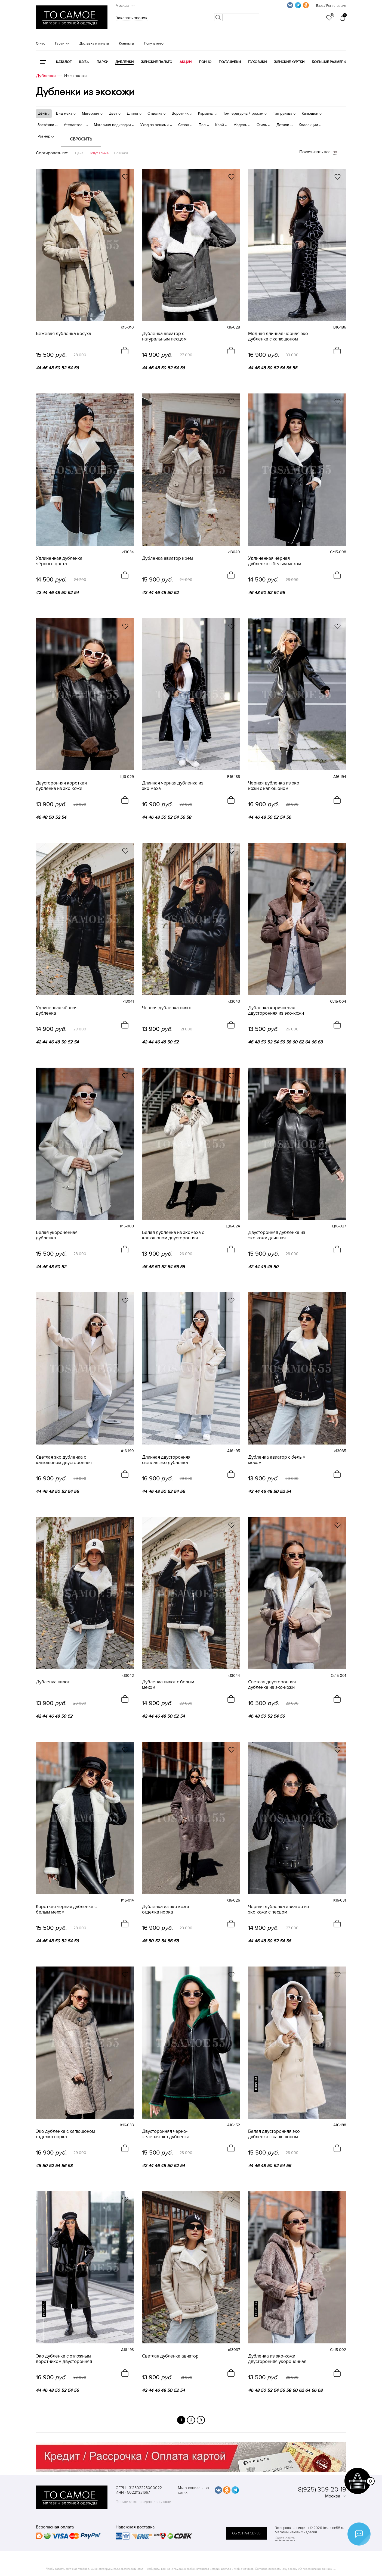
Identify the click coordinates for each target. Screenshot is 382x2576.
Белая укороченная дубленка (57, 1235)
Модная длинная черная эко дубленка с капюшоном (278, 336)
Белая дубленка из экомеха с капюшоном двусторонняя (173, 1235)
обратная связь (246, 2533)
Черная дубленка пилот (167, 1008)
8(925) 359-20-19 (322, 2489)
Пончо (205, 62)
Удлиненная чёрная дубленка (57, 1010)
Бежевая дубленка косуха (63, 333)
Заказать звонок (131, 17)
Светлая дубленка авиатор (170, 2356)
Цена (79, 153)
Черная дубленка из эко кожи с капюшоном (273, 785)
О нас (40, 43)
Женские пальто (156, 62)
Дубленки (124, 62)
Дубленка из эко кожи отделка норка (165, 1909)
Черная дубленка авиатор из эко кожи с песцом (278, 1909)
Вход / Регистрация (331, 6)
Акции (186, 62)
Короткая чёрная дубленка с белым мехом (66, 1909)
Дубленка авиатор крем (167, 558)
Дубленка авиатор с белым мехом (277, 1460)
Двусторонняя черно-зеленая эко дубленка (165, 2134)
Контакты (126, 43)
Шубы (84, 62)
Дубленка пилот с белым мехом (168, 1684)
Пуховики (257, 62)
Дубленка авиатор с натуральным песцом (164, 336)
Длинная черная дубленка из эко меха (173, 785)
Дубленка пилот (53, 1682)
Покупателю (154, 43)
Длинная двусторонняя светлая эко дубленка (166, 1460)
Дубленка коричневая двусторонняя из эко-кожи (276, 1010)
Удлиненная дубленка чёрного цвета (59, 561)
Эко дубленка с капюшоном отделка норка (65, 2134)
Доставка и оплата (94, 43)
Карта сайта (285, 2538)
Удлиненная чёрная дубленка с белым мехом (274, 561)
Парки (102, 62)
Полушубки (230, 62)
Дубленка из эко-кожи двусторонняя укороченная (277, 2358)
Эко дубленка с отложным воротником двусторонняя (64, 2358)
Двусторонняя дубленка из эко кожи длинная (276, 1235)
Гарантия (62, 43)
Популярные (99, 153)
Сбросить (81, 139)
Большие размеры (329, 62)
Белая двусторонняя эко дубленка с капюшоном (274, 2134)
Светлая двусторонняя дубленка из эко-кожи (272, 1684)
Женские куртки (289, 62)
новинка (256, 2084)
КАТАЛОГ (64, 62)
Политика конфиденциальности (143, 2501)
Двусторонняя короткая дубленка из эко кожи (61, 785)
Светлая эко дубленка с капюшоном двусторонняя (64, 1460)
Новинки (121, 153)
